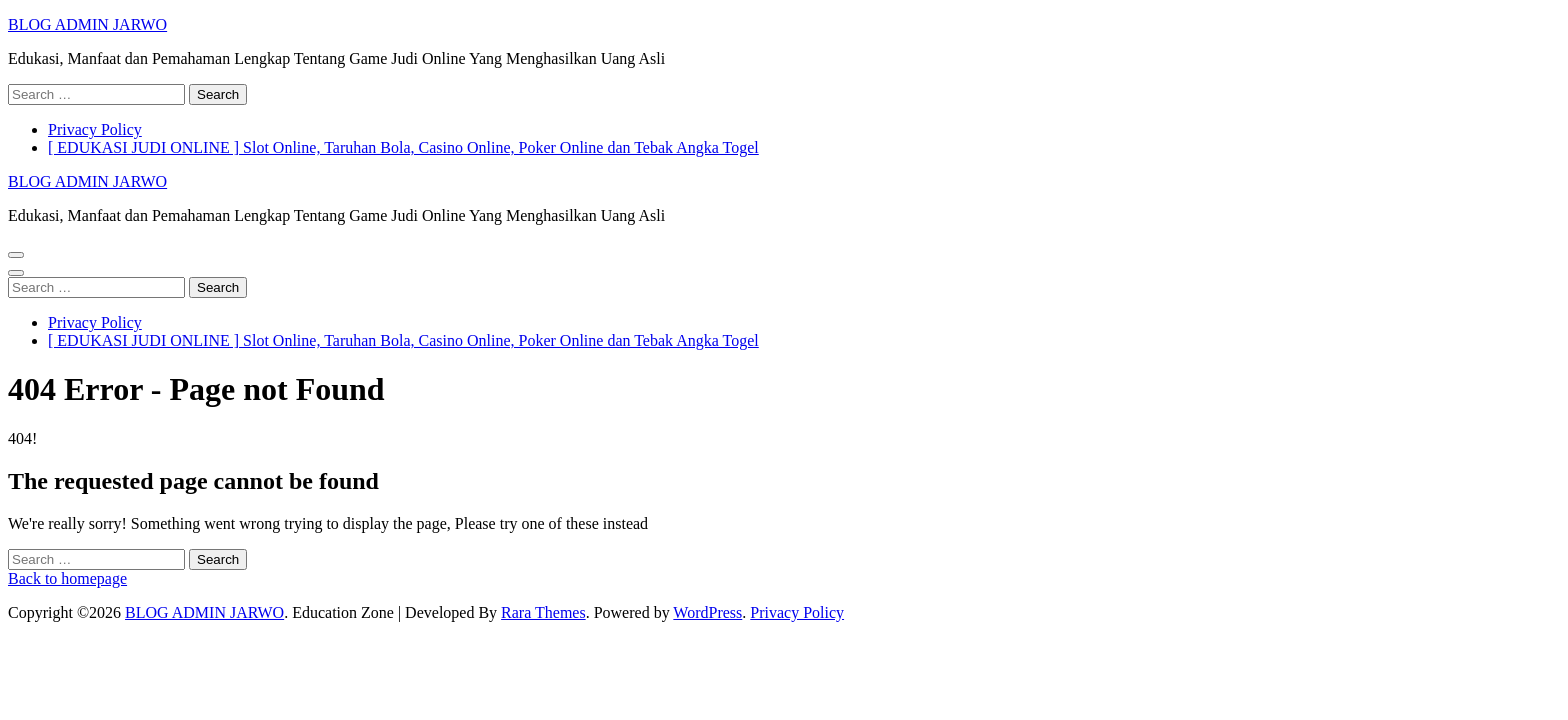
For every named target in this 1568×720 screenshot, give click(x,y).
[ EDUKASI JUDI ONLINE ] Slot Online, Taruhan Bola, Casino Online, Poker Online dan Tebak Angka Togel (403, 147)
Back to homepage (67, 578)
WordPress (707, 612)
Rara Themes (543, 612)
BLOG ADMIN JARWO (87, 24)
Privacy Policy (95, 129)
